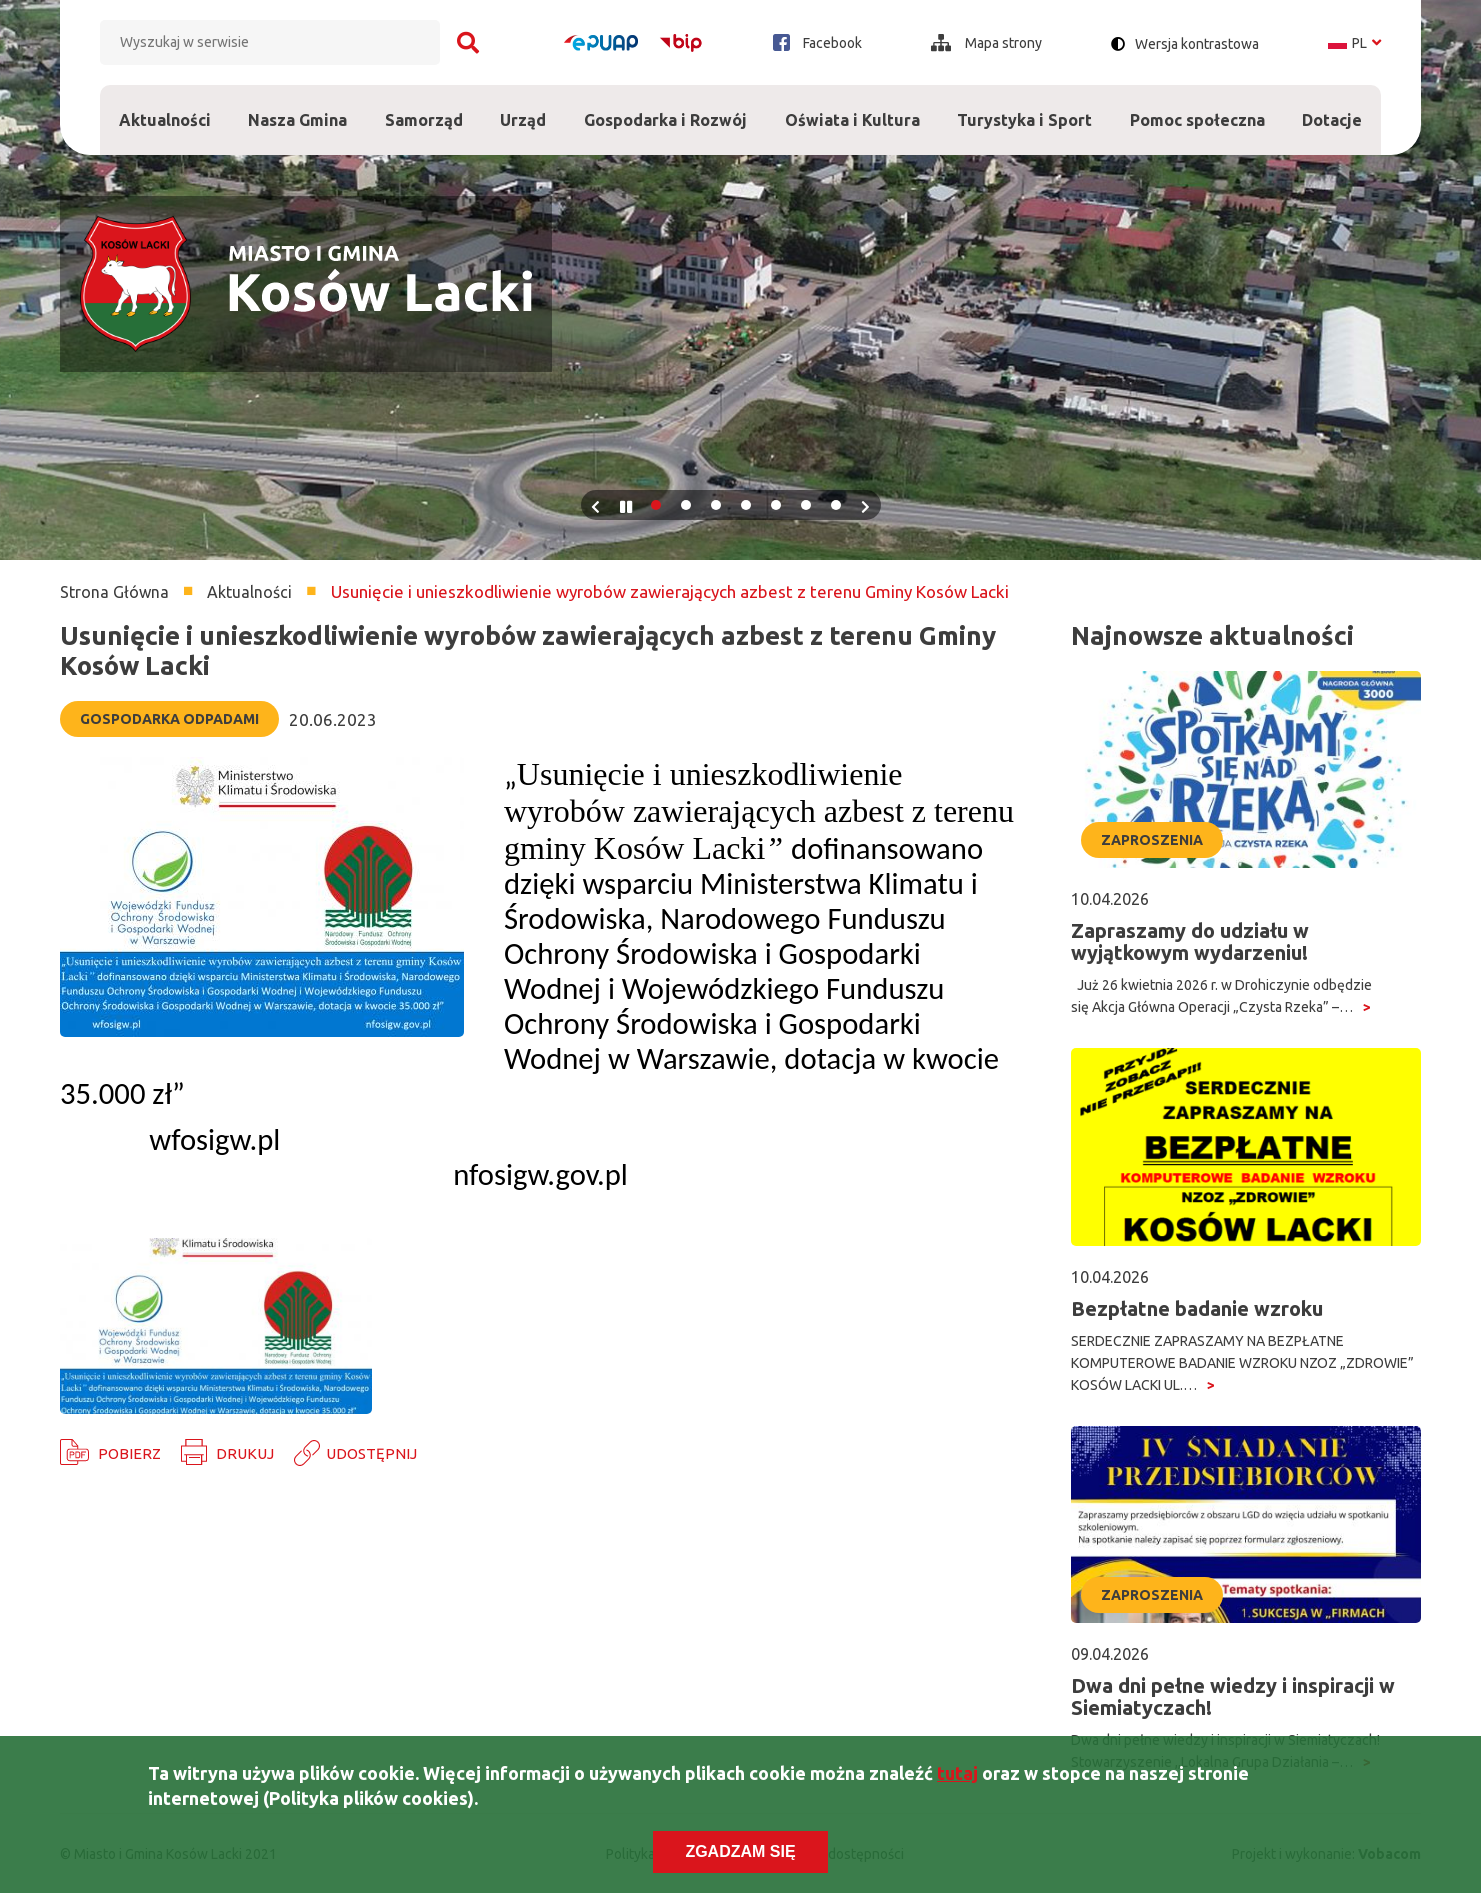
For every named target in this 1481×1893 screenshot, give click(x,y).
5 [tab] (776, 505)
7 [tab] (836, 505)
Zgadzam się (740, 1851)
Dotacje (1333, 107)
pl (1354, 43)
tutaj (957, 1773)
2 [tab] (686, 505)
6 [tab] (806, 505)
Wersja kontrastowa (1197, 44)
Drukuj (245, 1453)
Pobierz (129, 1453)
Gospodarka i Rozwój (665, 107)
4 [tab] (746, 505)
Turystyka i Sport (1024, 107)
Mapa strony (986, 43)
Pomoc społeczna (1197, 107)
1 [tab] (656, 505)
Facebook (817, 42)
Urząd (524, 107)
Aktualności (165, 120)
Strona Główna (114, 592)
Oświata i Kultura (852, 107)
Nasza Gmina (298, 107)
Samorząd (424, 107)
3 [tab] (716, 505)
